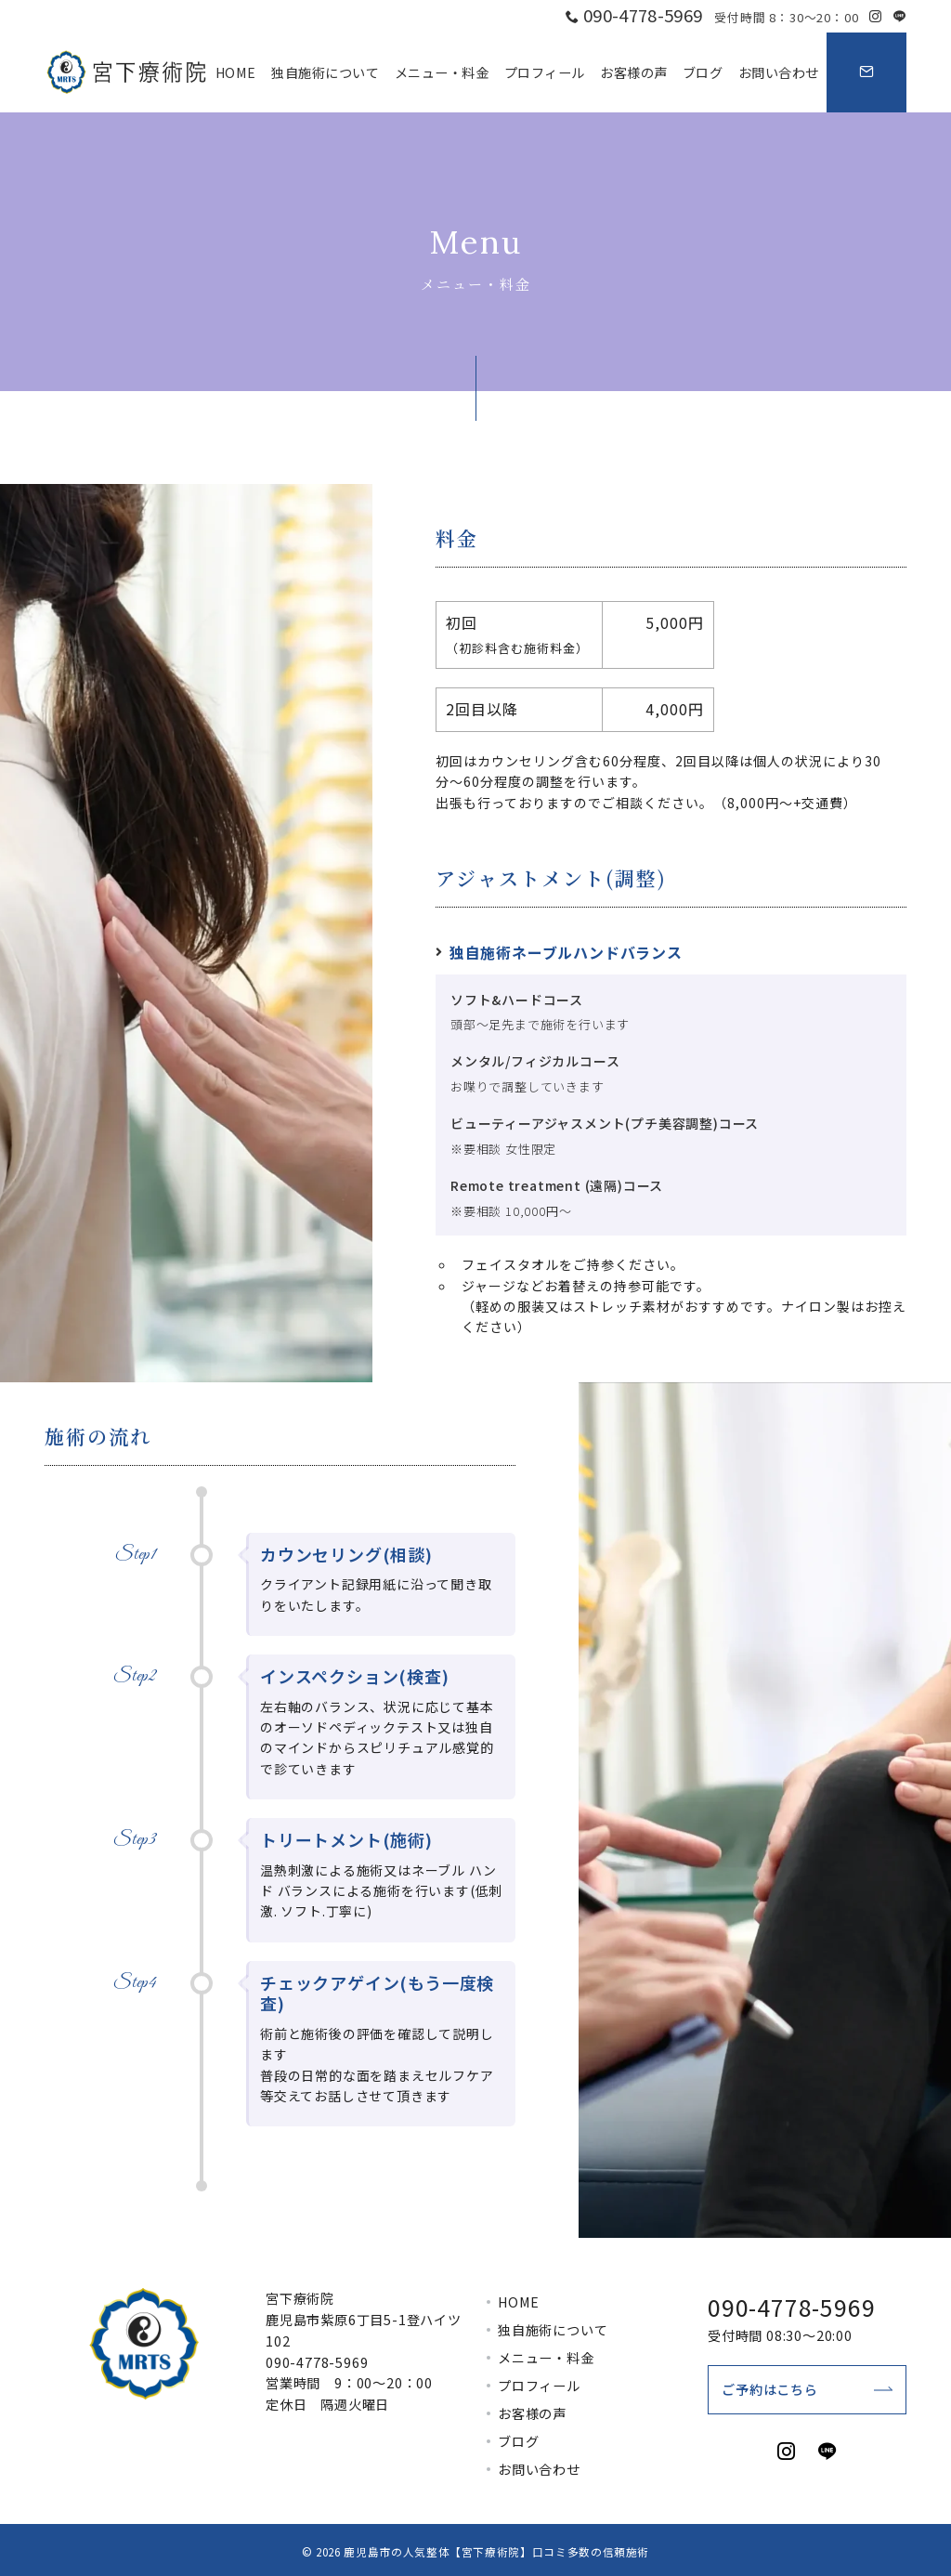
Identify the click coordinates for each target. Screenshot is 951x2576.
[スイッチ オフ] (866, 72)
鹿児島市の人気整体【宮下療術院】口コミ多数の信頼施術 (496, 2551)
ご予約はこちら (770, 2389)
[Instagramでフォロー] (875, 16)
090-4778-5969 (317, 2362)
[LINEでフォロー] (899, 16)
